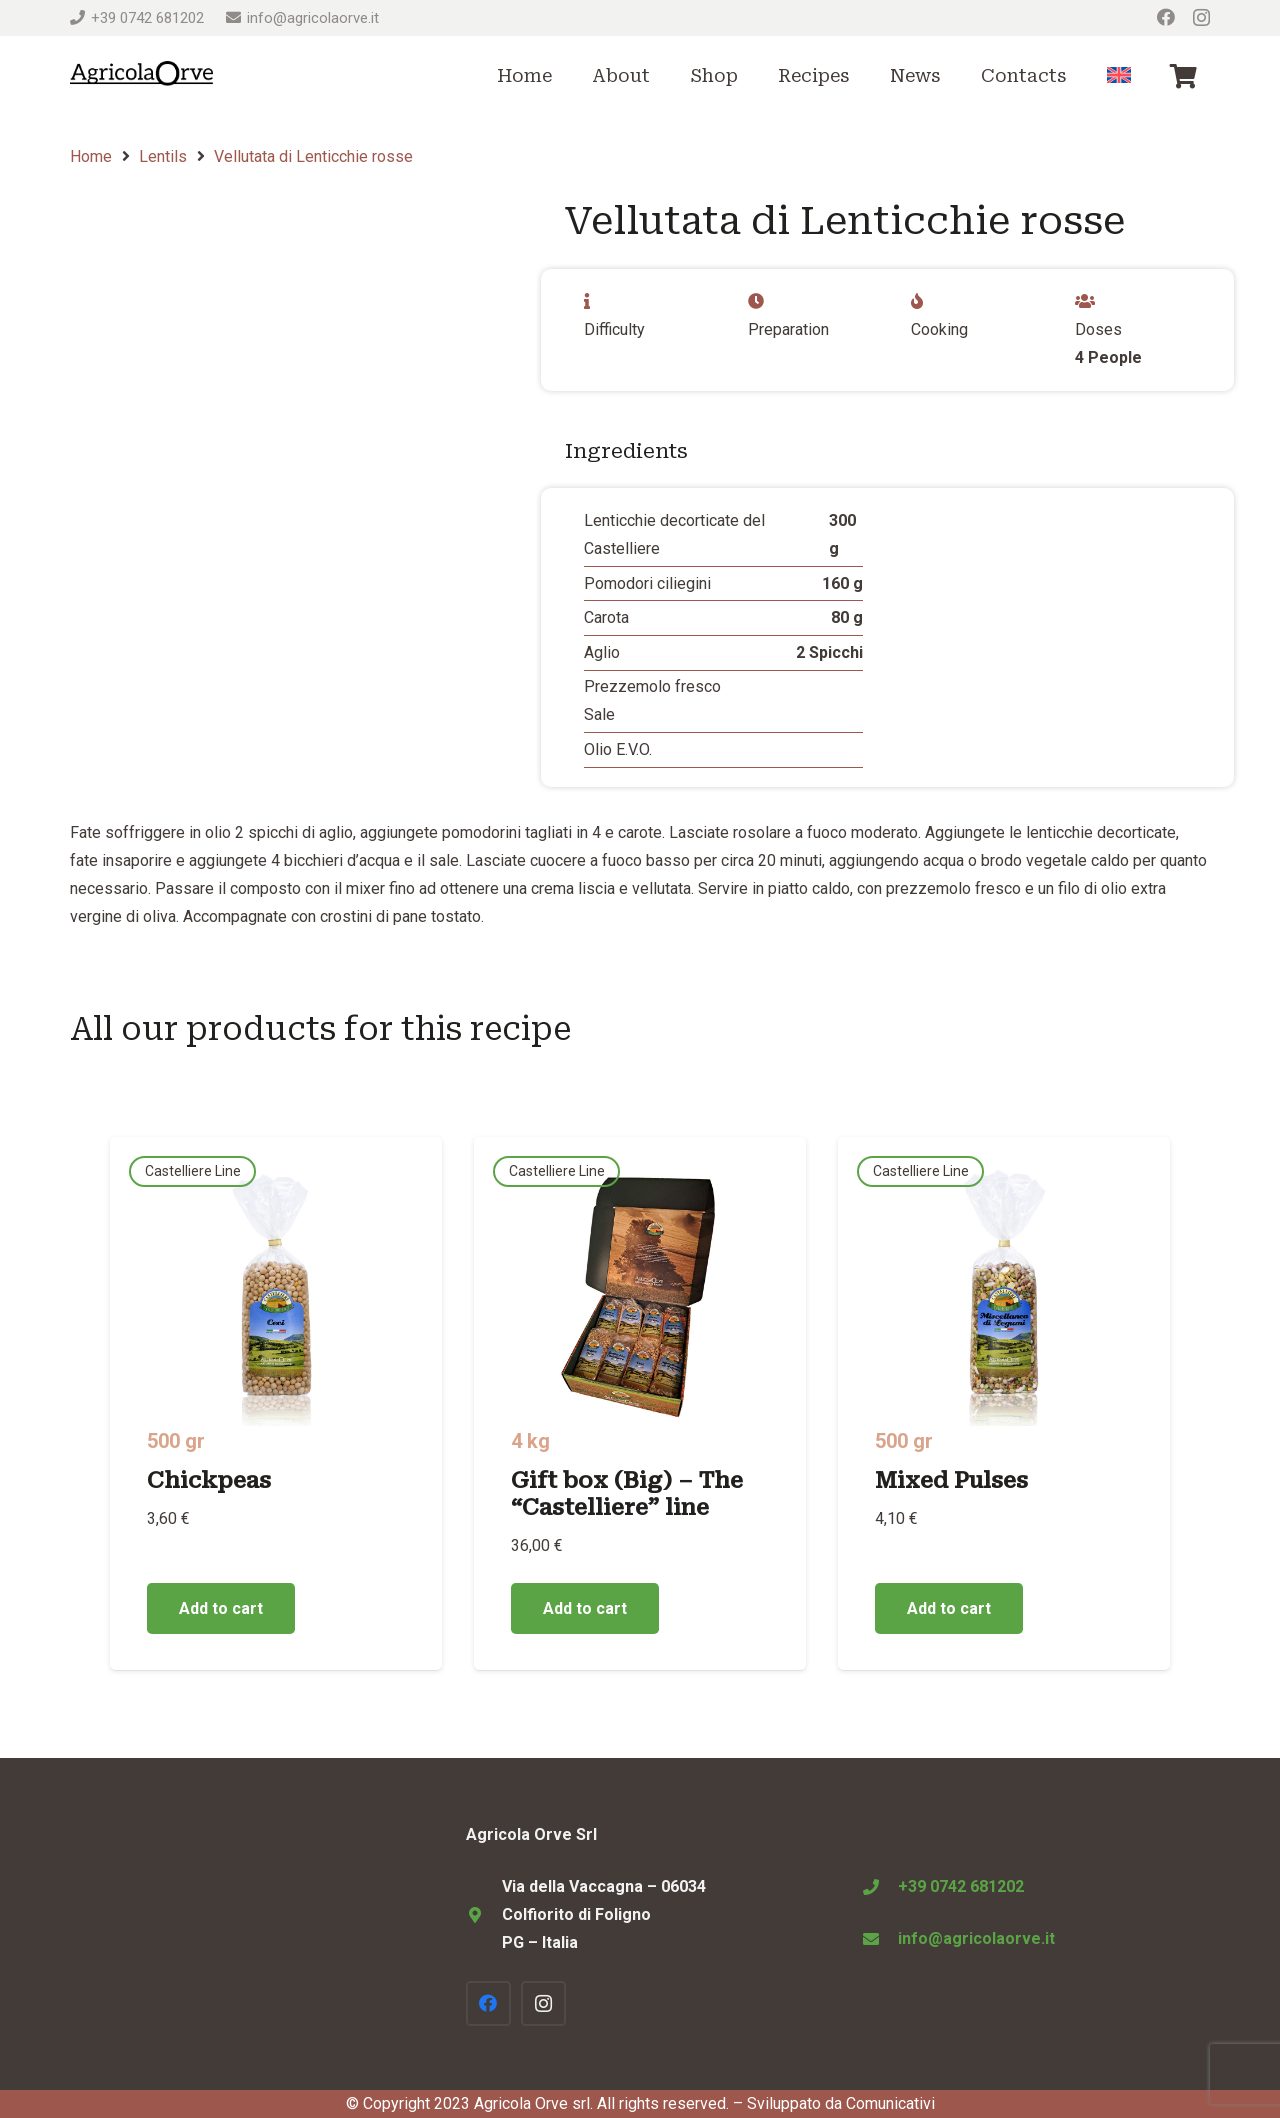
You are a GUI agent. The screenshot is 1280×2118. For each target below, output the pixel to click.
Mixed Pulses (951, 1480)
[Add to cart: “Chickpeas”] (221, 1608)
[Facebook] (1166, 17)
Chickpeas (209, 1480)
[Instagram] (1201, 18)
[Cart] (1183, 76)
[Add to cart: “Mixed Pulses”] (949, 1608)
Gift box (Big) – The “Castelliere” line (627, 1493)
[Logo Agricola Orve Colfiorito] (141, 76)
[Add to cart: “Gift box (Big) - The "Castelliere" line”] (585, 1608)
